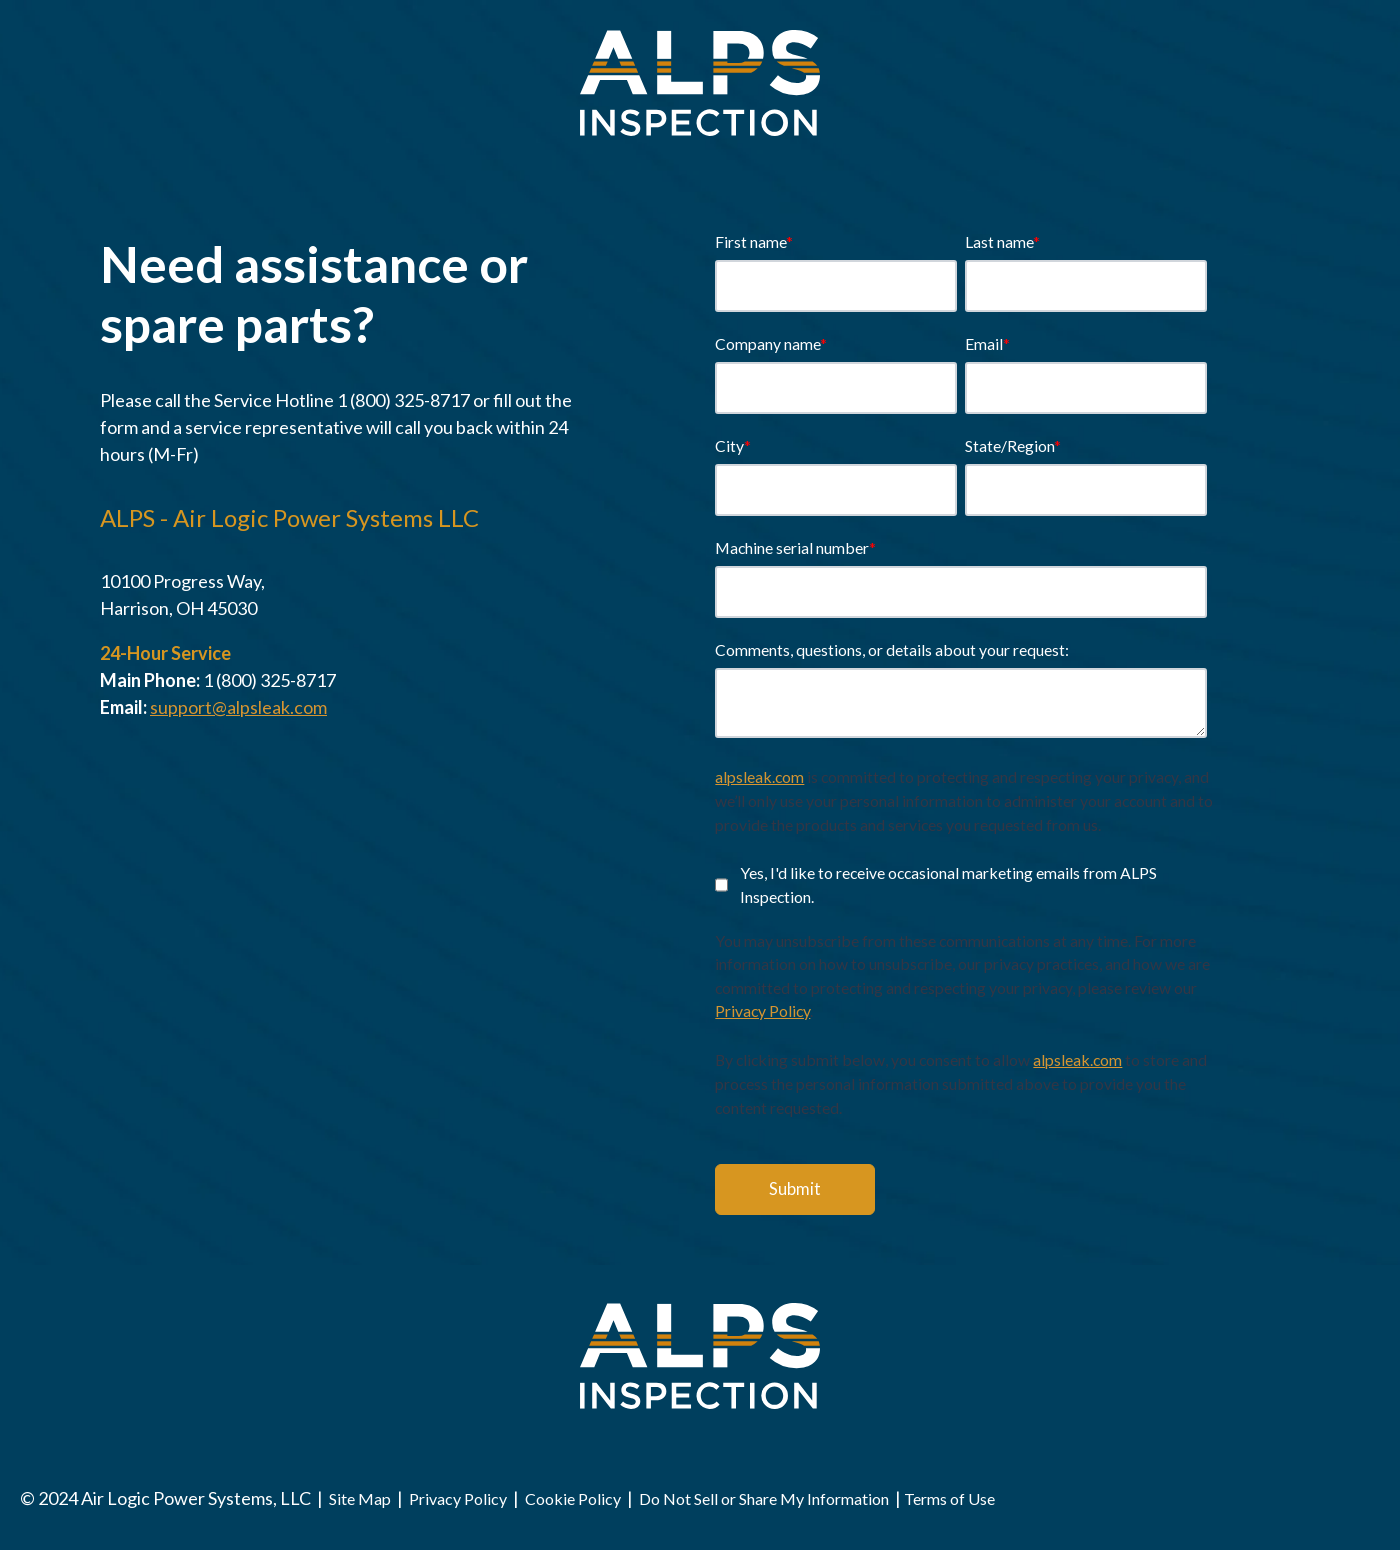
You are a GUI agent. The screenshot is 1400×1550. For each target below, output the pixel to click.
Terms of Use (949, 1498)
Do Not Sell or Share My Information (764, 1498)
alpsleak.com (759, 776)
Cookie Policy (573, 1498)
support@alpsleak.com (238, 707)
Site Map (361, 1498)
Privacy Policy (762, 1010)
